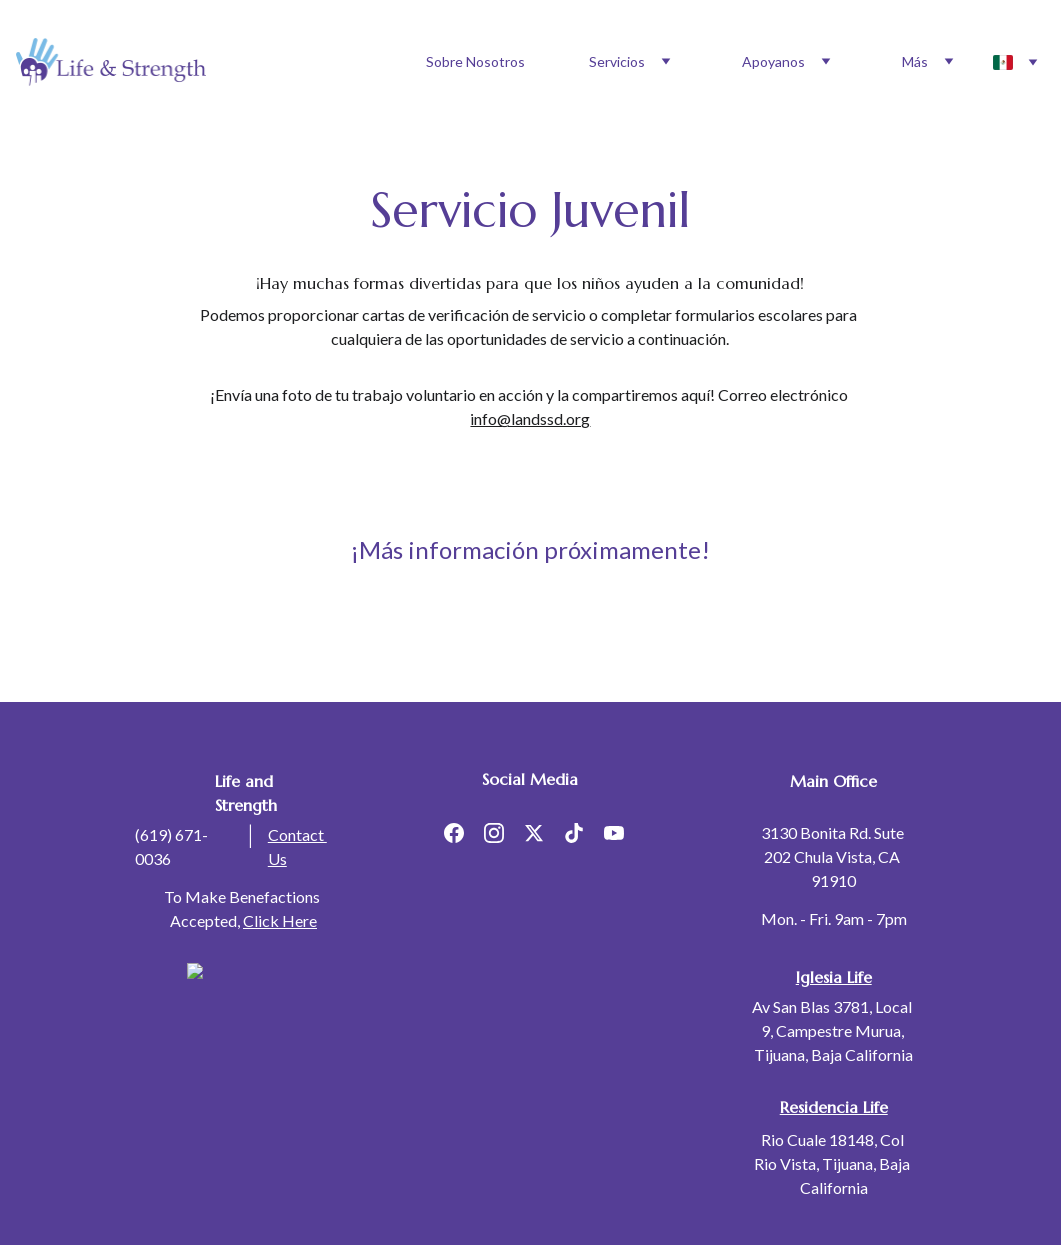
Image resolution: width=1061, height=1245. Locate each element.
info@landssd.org (530, 418)
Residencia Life (834, 1107)
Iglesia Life (834, 977)
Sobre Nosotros (475, 61)
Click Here (280, 920)
